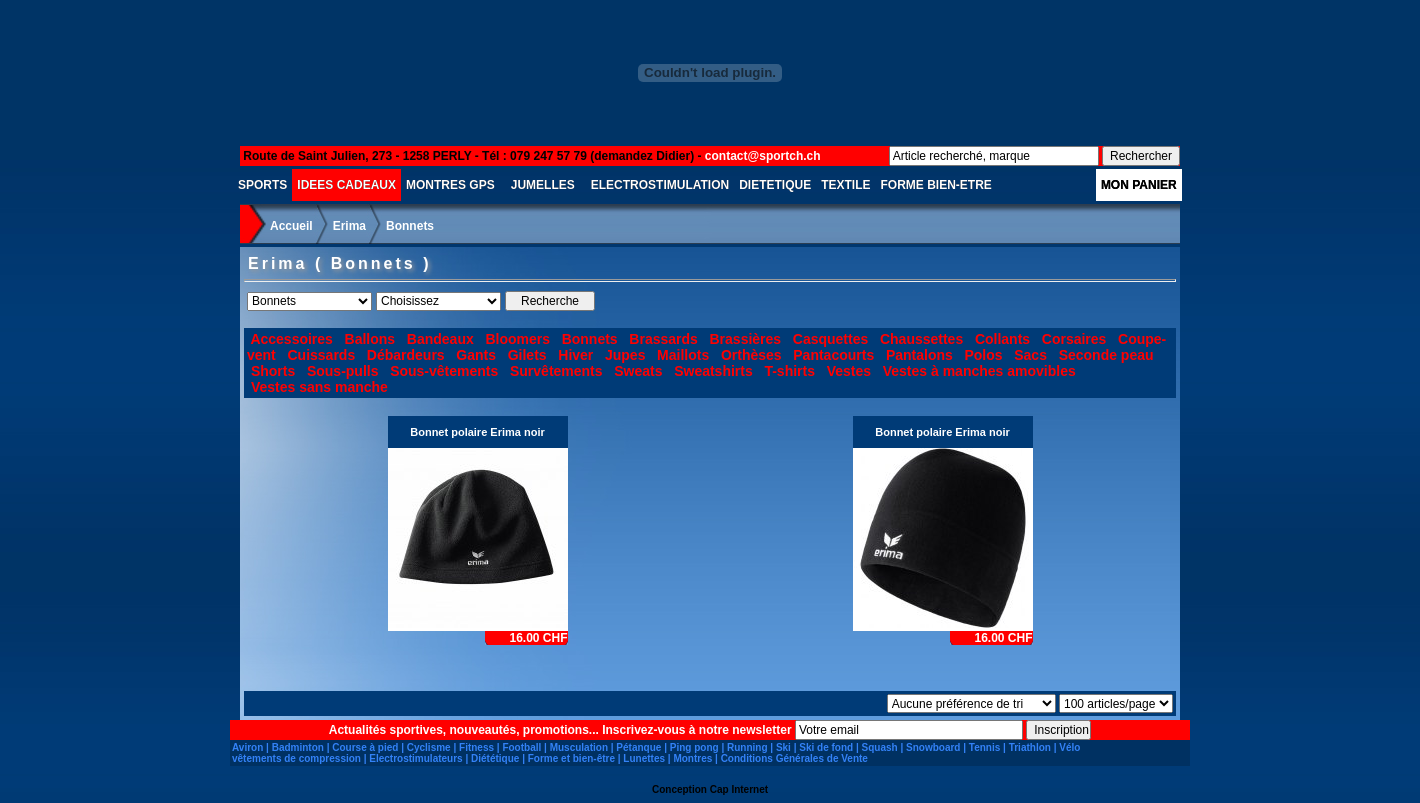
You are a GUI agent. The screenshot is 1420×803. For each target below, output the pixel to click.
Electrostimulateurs (415, 758)
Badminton (298, 747)
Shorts (273, 371)
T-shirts (789, 371)
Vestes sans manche (319, 387)
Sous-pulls (343, 371)
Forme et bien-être (571, 758)
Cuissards (321, 355)
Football (521, 747)
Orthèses (751, 355)
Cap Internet (739, 789)
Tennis (984, 747)
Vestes (849, 371)
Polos (983, 355)
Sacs (1030, 355)
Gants (476, 355)
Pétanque (638, 747)
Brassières (746, 339)
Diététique (495, 758)
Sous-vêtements (444, 371)
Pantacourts (833, 355)
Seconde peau (1106, 355)
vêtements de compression (296, 758)
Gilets (527, 355)
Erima (349, 226)
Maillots (683, 355)
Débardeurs (406, 355)
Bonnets (410, 226)
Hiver (575, 355)
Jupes (625, 355)
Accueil (291, 226)
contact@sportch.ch (763, 156)
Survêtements (556, 371)
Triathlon (1030, 747)
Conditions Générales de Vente (794, 758)
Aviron (247, 747)
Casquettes (830, 339)
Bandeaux (440, 339)
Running (747, 747)
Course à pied (365, 747)
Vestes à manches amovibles (979, 371)
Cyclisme (429, 747)
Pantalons (919, 355)
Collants (1002, 339)
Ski (783, 747)
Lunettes (644, 758)
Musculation (579, 747)
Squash (880, 747)
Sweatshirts (713, 371)
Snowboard (933, 747)
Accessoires (291, 339)
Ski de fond (826, 747)
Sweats (638, 371)
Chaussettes (921, 339)
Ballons (370, 339)
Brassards (663, 339)
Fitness (476, 747)
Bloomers (517, 339)
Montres (692, 758)
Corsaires (1074, 339)
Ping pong (694, 747)
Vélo (1069, 747)
